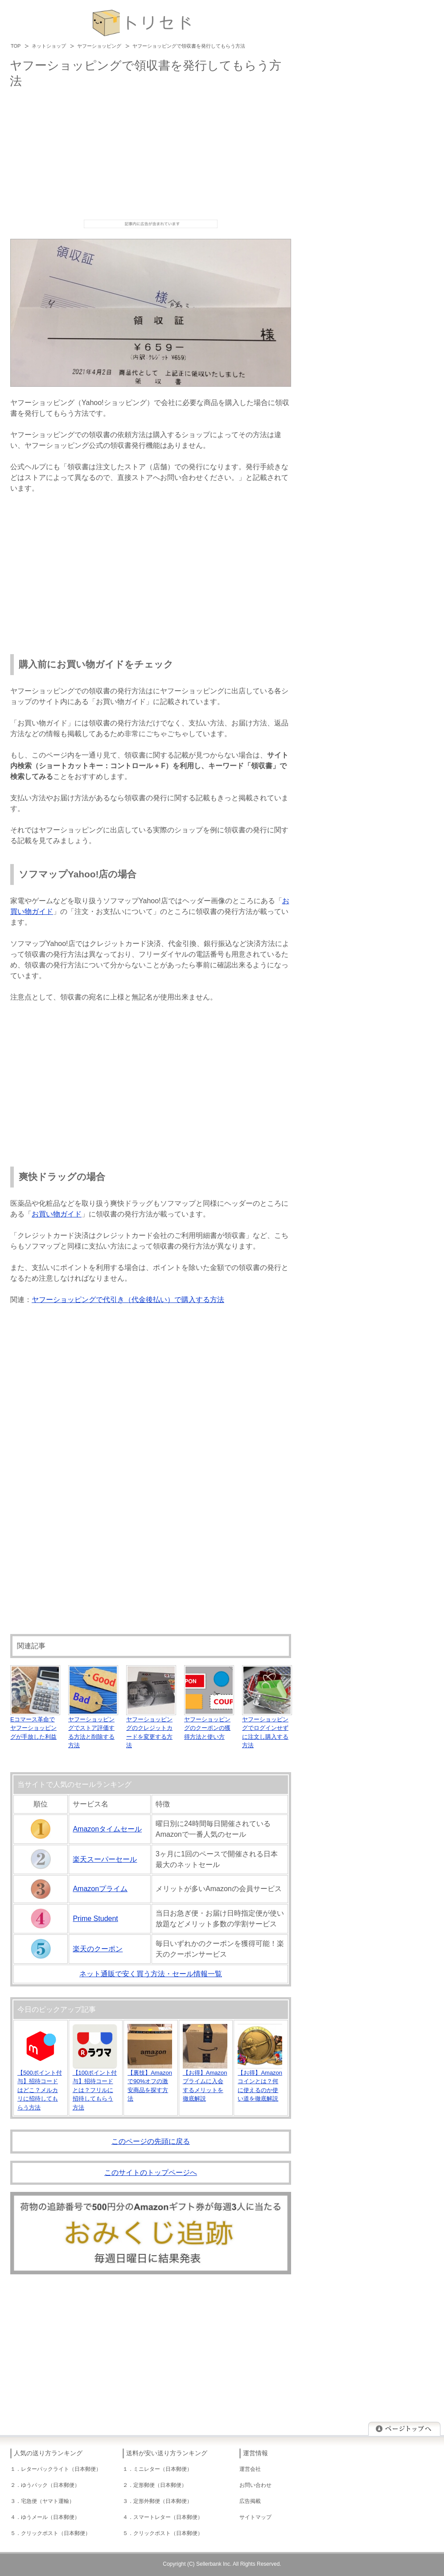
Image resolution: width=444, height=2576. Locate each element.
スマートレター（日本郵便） (168, 2517)
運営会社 (250, 2469)
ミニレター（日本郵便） (162, 2469)
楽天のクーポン (98, 1949)
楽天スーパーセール (105, 1859)
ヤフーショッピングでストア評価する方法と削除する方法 (93, 1728)
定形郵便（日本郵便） (160, 2485)
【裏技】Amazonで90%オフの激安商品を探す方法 (149, 2081)
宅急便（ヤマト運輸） (47, 2501)
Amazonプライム (100, 1888)
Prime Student (95, 1918)
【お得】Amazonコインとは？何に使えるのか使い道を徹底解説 (260, 2081)
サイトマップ (255, 2517)
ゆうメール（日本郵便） (50, 2517)
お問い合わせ (255, 2485)
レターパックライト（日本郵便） (61, 2469)
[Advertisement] (150, 153)
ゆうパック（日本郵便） (50, 2485)
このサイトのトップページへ (150, 2172)
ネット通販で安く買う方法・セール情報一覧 (150, 1974)
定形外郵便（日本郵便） (162, 2501)
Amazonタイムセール (107, 1829)
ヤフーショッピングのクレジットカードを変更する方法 (151, 1728)
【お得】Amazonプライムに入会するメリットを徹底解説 (205, 2081)
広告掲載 (250, 2501)
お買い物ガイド (57, 1214)
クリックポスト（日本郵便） (55, 2533)
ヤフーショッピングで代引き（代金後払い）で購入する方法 (128, 1299)
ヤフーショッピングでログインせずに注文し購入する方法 (267, 1728)
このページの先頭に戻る (150, 2141)
